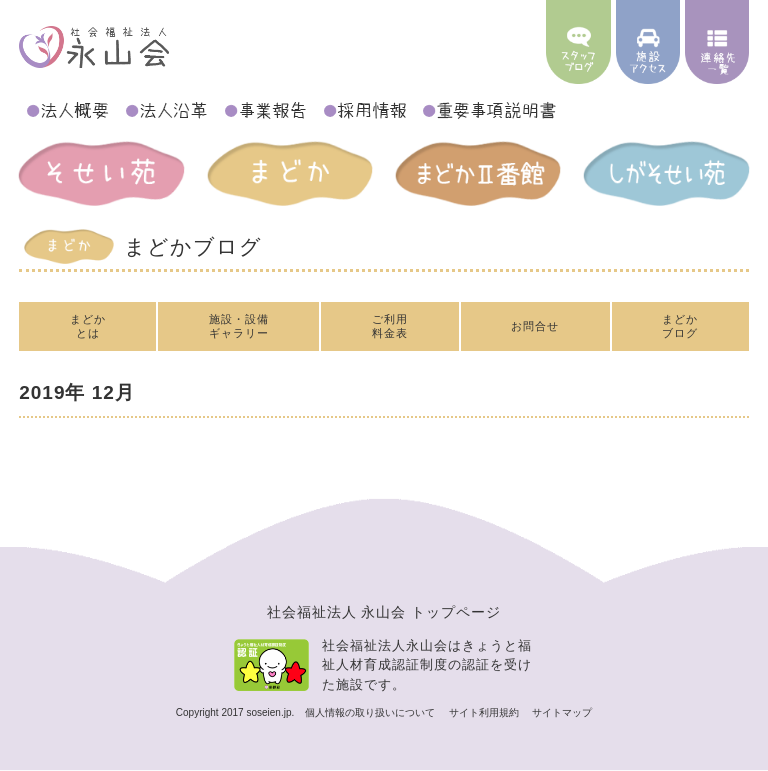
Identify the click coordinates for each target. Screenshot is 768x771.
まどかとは (88, 325)
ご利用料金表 (390, 325)
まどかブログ (680, 325)
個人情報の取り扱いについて (371, 712)
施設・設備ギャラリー (239, 325)
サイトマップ (562, 712)
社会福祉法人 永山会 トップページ (384, 612)
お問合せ (535, 326)
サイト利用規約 (485, 712)
